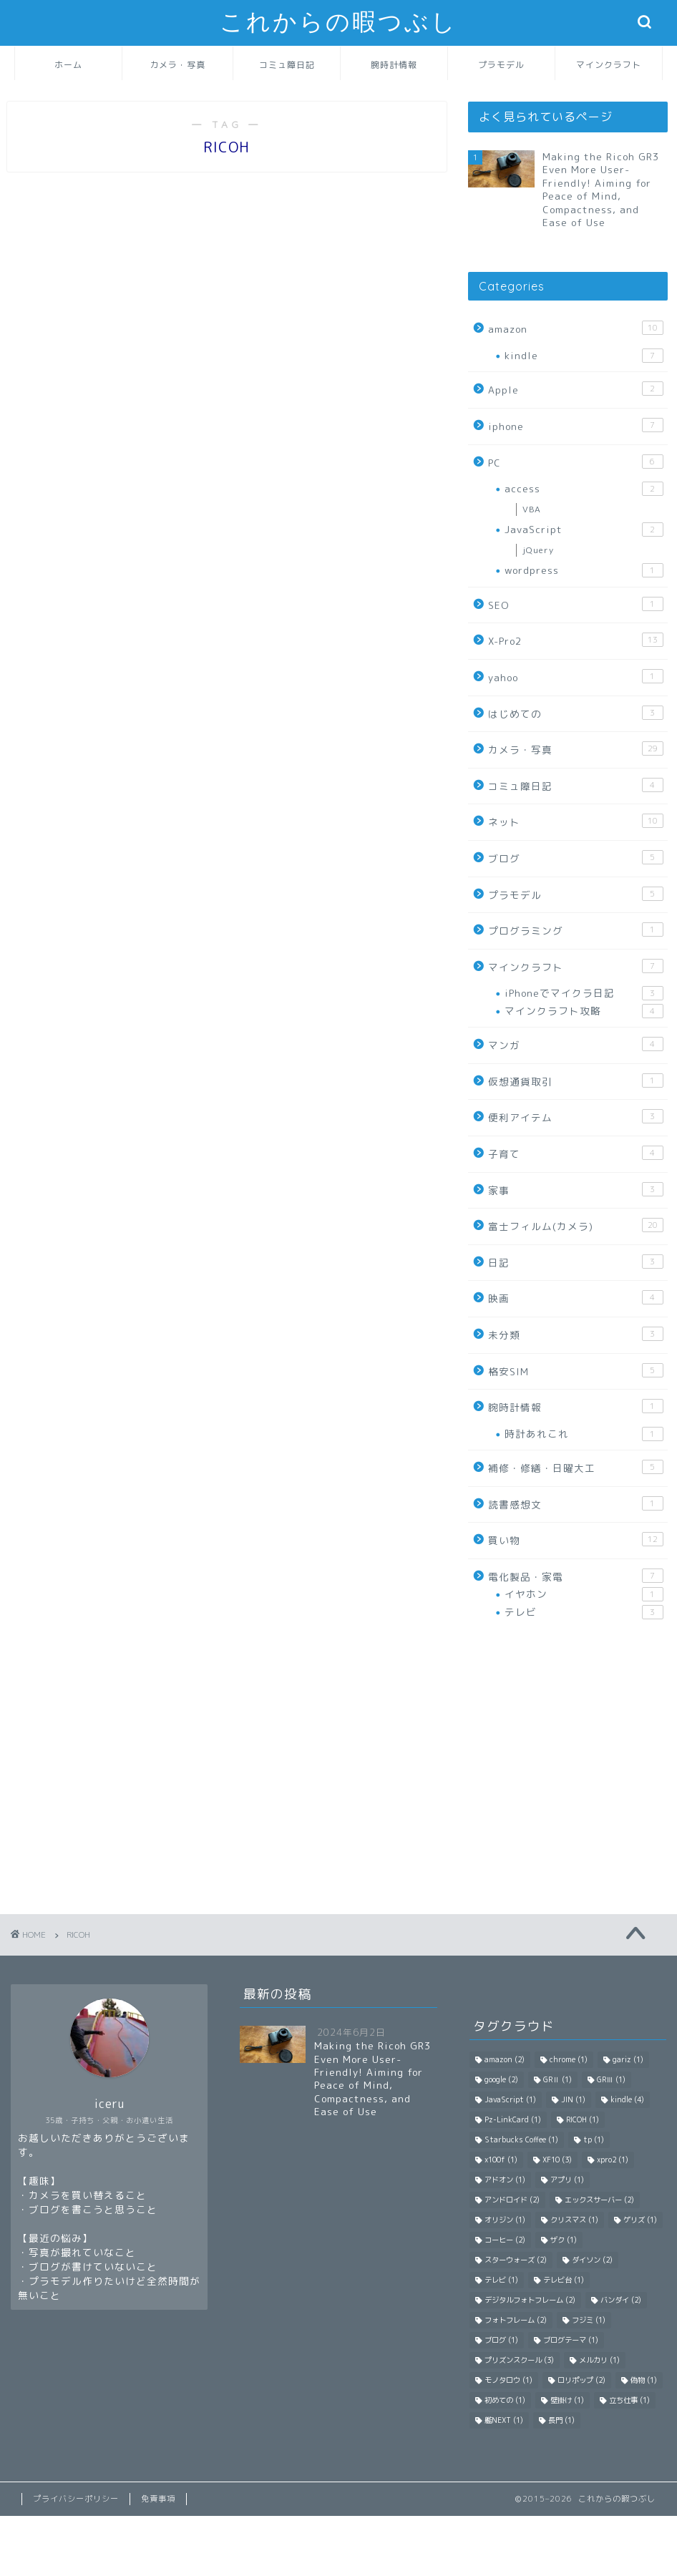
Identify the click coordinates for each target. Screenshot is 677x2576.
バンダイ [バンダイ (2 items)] (620, 2300)
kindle (584, 355)
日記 (575, 1261)
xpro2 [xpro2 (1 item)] (612, 2160)
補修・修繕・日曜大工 (575, 1467)
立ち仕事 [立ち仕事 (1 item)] (629, 2400)
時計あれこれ (584, 1434)
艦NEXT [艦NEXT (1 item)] (503, 2420)
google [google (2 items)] (501, 2079)
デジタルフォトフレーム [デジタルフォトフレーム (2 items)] (529, 2300)
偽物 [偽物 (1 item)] (643, 2380)
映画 (575, 1297)
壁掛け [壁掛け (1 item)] (567, 2400)
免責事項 (158, 2498)
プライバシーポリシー (76, 2498)
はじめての (575, 713)
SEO (575, 604)
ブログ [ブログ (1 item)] (501, 2340)
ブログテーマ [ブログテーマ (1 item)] (570, 2340)
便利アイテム (575, 1116)
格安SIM (575, 1370)
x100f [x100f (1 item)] (500, 2160)
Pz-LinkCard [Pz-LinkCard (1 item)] (512, 2119)
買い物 (575, 1539)
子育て (575, 1153)
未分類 (575, 1334)
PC (575, 461)
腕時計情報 (394, 64)
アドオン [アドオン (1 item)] (504, 2180)
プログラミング (575, 929)
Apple (575, 388)
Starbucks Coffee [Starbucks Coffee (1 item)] (521, 2140)
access (584, 489)
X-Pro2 (575, 640)
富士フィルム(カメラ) (575, 1225)
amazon (575, 328)
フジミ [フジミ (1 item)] (588, 2320)
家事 (575, 1189)
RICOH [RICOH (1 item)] (582, 2119)
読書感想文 (575, 1503)
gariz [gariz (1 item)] (628, 2059)
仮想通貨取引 (575, 1080)
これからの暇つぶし (338, 22)
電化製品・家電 (575, 1576)
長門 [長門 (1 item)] (561, 2420)
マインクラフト (608, 64)
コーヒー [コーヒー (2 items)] (504, 2240)
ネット (575, 821)
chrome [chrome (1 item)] (569, 2059)
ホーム (68, 64)
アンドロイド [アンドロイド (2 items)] (512, 2200)
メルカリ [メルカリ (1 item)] (599, 2360)
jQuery (538, 550)
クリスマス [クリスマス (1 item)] (574, 2220)
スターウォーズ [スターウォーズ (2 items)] (515, 2260)
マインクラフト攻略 (584, 1011)
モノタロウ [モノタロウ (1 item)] (508, 2380)
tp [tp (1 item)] (593, 2140)
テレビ (584, 1612)
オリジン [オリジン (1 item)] (504, 2220)
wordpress (584, 570)
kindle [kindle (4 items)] (627, 2099)
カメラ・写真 (177, 64)
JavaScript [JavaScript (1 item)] (510, 2099)
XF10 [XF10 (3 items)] (557, 2160)
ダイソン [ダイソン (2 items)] (592, 2260)
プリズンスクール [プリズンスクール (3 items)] (519, 2360)
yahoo (575, 676)
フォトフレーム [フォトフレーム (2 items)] (515, 2320)
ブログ (575, 857)
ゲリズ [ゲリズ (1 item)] (640, 2220)
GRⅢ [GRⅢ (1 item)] (611, 2079)
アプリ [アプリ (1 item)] (567, 2180)
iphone (575, 425)
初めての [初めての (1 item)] (504, 2400)
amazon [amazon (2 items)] (504, 2059)
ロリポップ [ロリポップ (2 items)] (581, 2380)
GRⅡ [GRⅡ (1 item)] (557, 2079)
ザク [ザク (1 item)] (563, 2240)
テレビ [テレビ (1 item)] (501, 2280)
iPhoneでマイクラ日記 (584, 993)
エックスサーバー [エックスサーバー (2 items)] (599, 2200)
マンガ (575, 1044)
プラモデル (501, 64)
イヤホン (584, 1594)
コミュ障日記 (287, 64)
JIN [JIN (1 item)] (573, 2099)
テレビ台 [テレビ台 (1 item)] (563, 2280)
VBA (531, 509)
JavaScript (584, 529)
